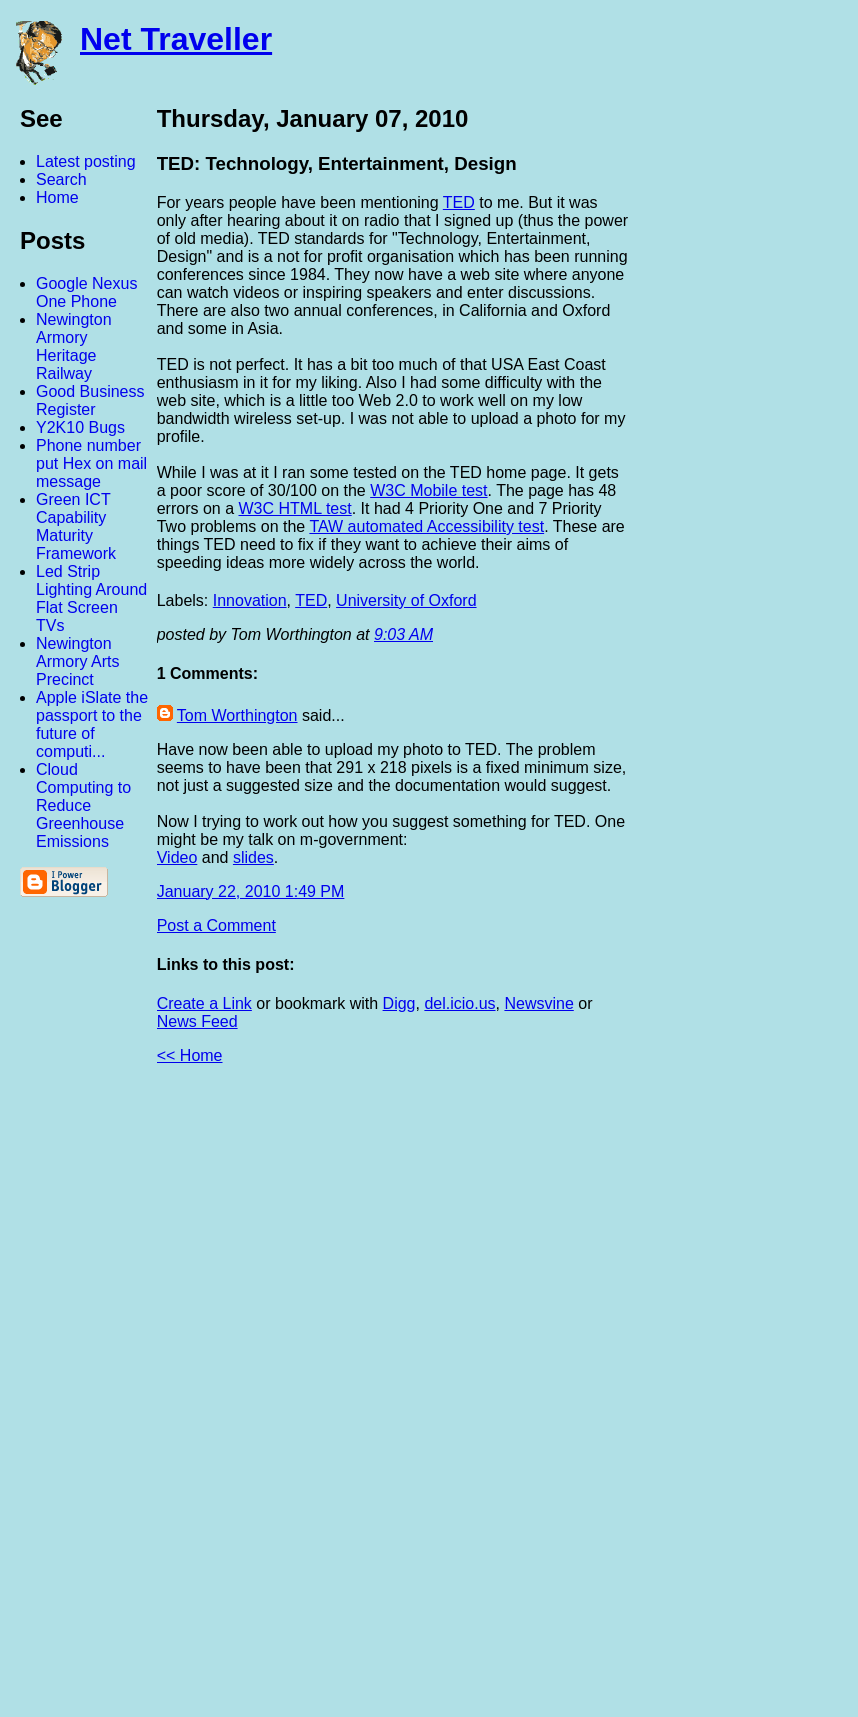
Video (177, 857)
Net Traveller (176, 39)
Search (61, 179)
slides (253, 857)
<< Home (190, 1055)
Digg (399, 1003)
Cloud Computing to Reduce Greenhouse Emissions (83, 805)
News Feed (197, 1021)
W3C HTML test (295, 508)
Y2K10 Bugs (80, 427)
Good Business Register (90, 400)
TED (459, 202)
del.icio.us (459, 1003)
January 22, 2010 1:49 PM (251, 891)
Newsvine (538, 1003)
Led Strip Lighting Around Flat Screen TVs (91, 598)
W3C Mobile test (428, 490)
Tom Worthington (237, 715)
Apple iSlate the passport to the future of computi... (92, 724)
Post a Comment (216, 925)
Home (57, 197)
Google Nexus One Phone (86, 292)
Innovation (250, 600)
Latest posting (86, 161)
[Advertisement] (638, 1399)
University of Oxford (406, 600)
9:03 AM (403, 634)
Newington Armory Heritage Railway (74, 346)
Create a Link (204, 1003)
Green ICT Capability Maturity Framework (76, 526)
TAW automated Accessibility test (426, 526)
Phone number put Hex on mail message (91, 463)
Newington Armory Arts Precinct (78, 661)
